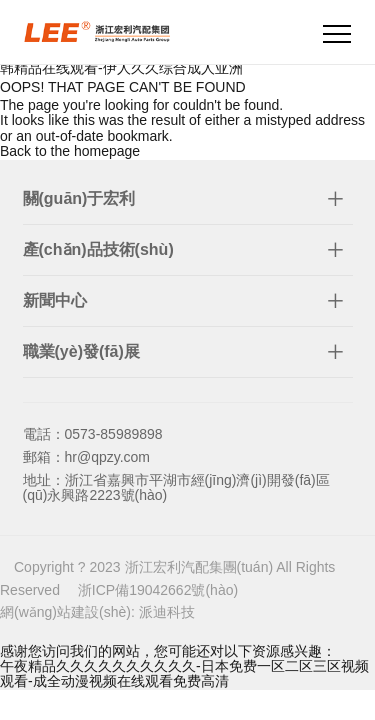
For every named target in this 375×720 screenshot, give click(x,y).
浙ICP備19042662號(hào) (158, 590)
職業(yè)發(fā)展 (81, 351)
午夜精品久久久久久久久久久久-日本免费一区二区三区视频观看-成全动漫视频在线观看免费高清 (184, 673)
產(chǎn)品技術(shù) (98, 249)
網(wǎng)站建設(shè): (69, 612)
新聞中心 (55, 300)
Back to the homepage (70, 151)
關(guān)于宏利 (79, 198)
